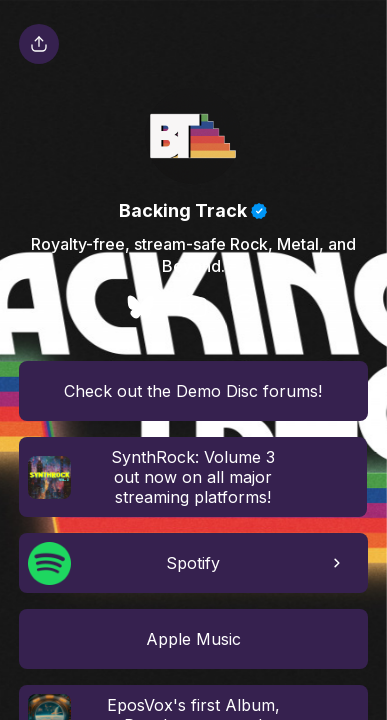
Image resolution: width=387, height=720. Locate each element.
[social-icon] (141, 309)
